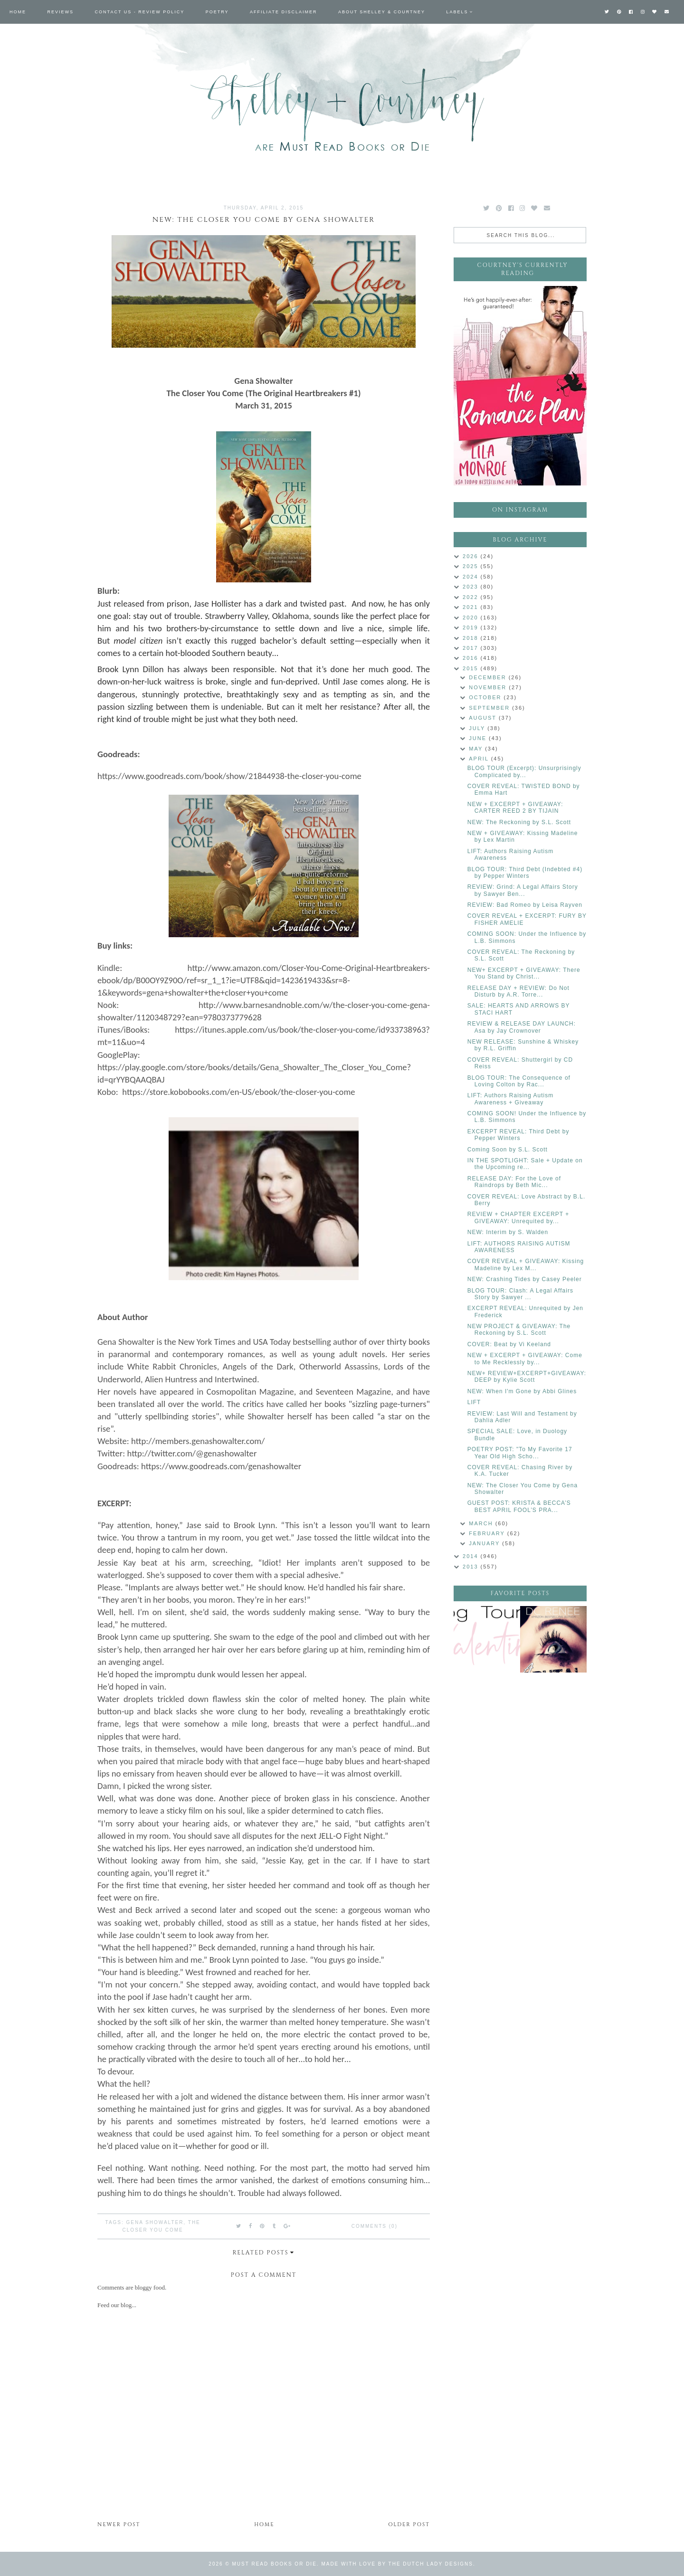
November (489, 687)
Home (18, 12)
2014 (472, 1556)
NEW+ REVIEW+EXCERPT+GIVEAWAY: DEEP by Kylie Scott (526, 1376)
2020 (472, 617)
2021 (472, 607)
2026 (472, 556)
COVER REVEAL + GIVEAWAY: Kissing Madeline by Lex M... (525, 1264)
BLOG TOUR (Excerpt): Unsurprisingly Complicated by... (524, 771)
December (488, 677)
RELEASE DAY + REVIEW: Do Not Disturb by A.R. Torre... (518, 991)
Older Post (409, 2524)
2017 (472, 648)
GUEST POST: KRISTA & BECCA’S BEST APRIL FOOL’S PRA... (519, 1506)
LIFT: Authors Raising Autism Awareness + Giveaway (510, 1098)
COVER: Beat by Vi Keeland (509, 1344)
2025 (472, 566)
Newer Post (118, 2524)
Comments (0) (375, 2226)
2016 (472, 658)
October (486, 697)
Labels (457, 12)
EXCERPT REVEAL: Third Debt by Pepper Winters (518, 1134)
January (485, 1543)
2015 (472, 668)
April (480, 758)
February (488, 1533)
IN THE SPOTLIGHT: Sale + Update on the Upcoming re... (525, 1163)
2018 (472, 638)
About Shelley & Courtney (381, 12)
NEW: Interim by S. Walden (507, 1232)
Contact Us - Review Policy (140, 12)
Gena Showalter (155, 2222)
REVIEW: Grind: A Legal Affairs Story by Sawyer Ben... (522, 890)
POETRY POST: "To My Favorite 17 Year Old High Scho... (519, 1452)
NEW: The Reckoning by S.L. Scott (519, 822)
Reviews (61, 12)
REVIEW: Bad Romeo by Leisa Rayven (524, 905)
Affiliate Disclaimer (283, 12)
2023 (472, 586)
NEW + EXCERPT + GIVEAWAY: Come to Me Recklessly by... (524, 1358)
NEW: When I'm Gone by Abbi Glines (522, 1391)
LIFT (474, 1402)
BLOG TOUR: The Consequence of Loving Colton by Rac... (518, 1081)
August (484, 718)
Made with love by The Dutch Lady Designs (397, 2563)
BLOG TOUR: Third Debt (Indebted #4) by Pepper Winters (524, 872)
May (477, 748)
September (490, 708)
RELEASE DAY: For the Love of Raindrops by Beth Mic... (514, 1181)
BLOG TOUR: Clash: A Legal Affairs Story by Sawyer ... (520, 1294)
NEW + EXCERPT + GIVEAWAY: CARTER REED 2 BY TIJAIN (515, 807)
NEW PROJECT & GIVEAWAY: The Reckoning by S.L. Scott (519, 1329)
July (478, 728)
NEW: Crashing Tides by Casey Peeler (524, 1279)
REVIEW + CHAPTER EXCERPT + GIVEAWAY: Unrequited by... (518, 1217)
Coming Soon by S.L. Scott (507, 1149)
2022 (472, 597)
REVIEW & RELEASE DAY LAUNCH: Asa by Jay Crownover (521, 1027)
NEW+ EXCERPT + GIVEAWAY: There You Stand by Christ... (523, 973)
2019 (472, 627)
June (479, 738)
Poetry (217, 12)
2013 (472, 1566)
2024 (472, 577)
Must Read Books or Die (274, 2563)
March (482, 1523)
